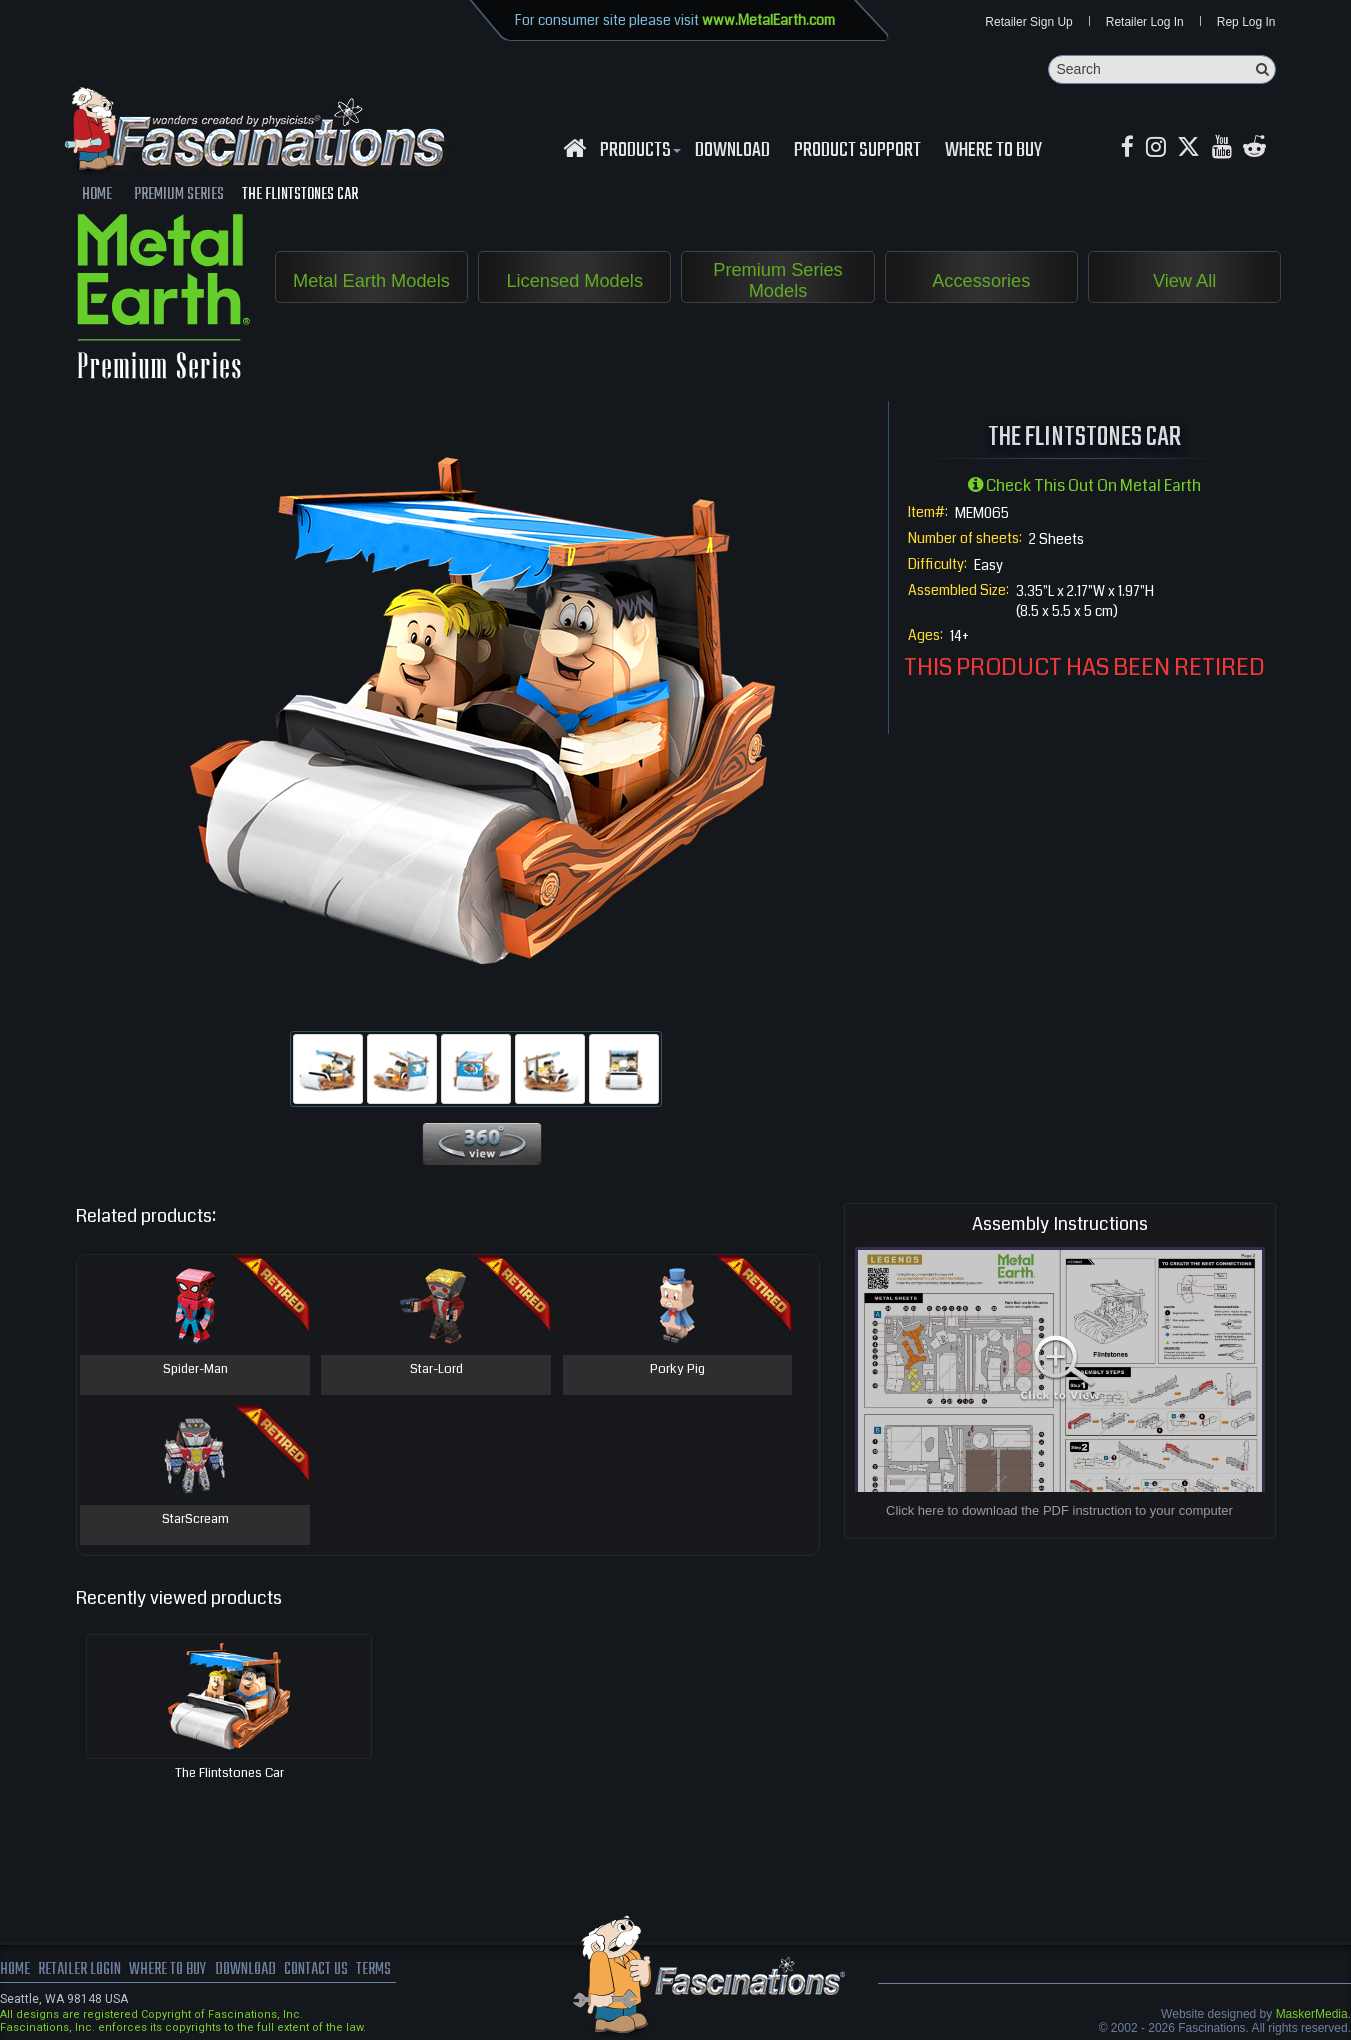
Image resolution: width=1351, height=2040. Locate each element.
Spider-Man (195, 1370)
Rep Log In (1246, 22)
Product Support (857, 151)
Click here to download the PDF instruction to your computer (1059, 1510)
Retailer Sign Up (1028, 22)
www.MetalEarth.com (768, 20)
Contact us (317, 1970)
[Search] (1162, 69)
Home (15, 1970)
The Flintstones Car (229, 1773)
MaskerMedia (1312, 2014)
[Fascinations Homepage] (574, 148)
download (732, 151)
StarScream (195, 1520)
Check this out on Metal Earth (1084, 485)
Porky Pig (677, 1370)
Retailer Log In (1145, 22)
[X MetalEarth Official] (1190, 148)
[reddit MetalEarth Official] (1257, 148)
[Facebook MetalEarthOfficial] (1128, 148)
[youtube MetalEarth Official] (1224, 148)
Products (638, 151)
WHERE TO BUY (993, 151)
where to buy (169, 1970)
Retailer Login (79, 1970)
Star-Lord (436, 1370)
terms (376, 1970)
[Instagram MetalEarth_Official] (1157, 148)
